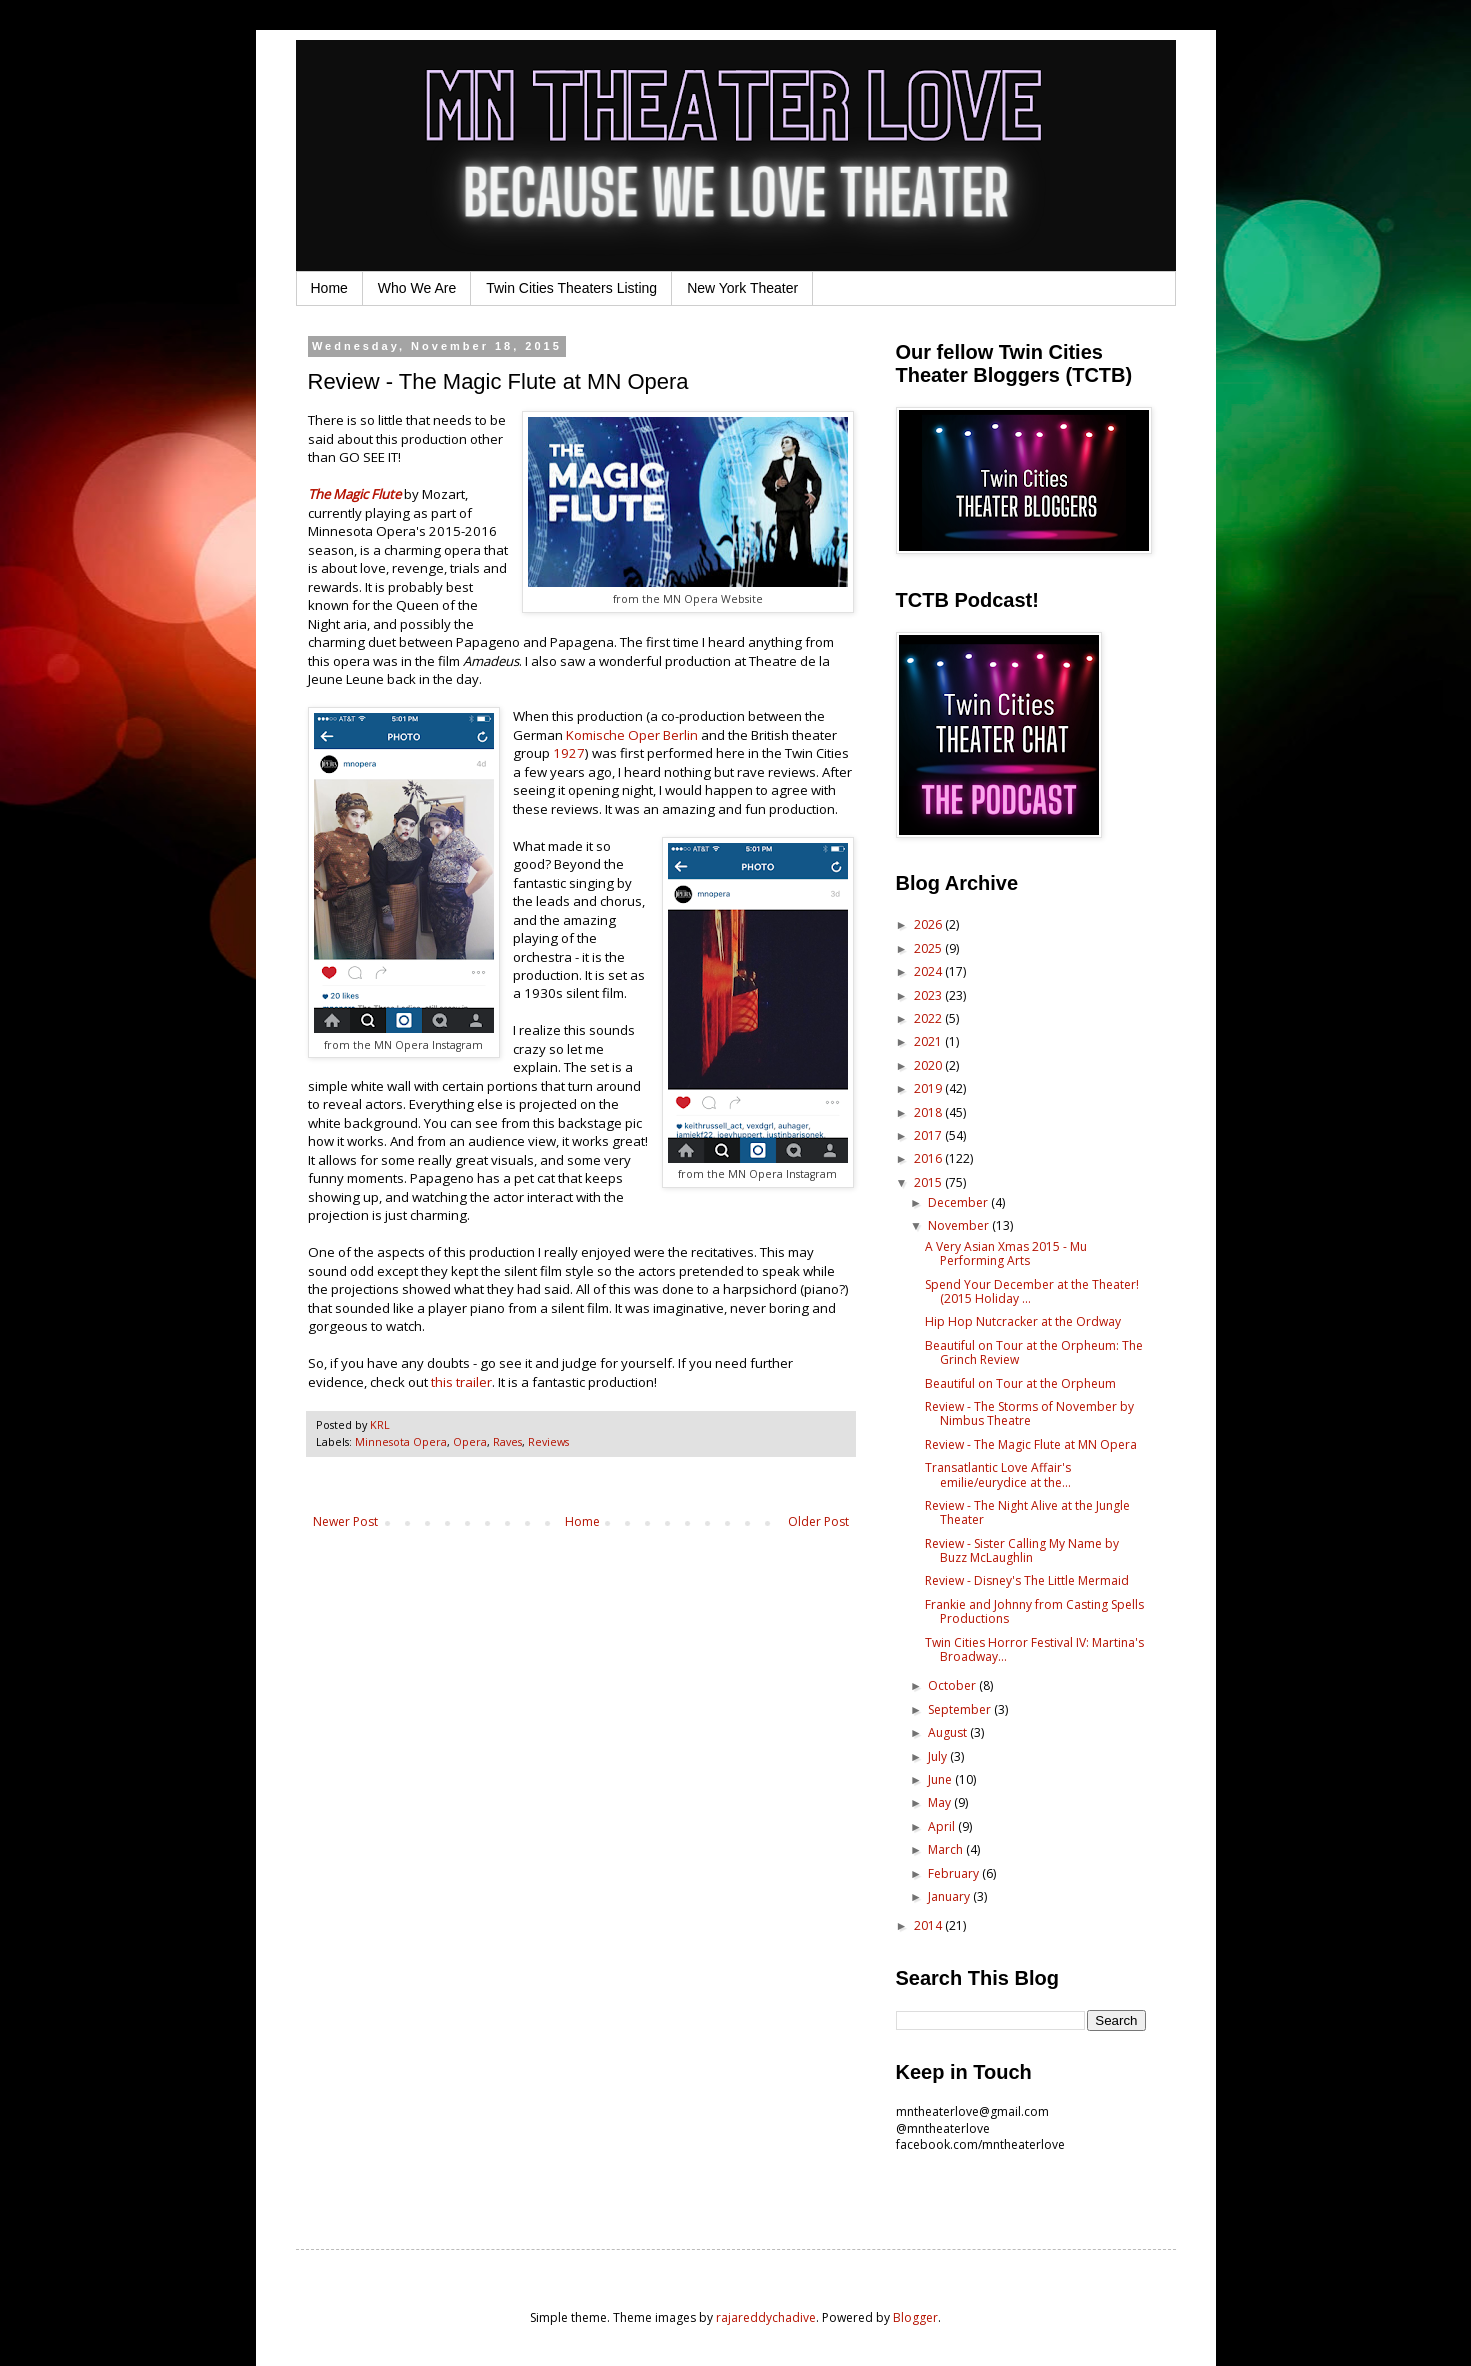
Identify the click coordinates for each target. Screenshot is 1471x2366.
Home (329, 288)
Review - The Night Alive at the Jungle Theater (1027, 1512)
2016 (929, 1158)
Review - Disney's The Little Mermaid (1027, 1580)
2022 (929, 1018)
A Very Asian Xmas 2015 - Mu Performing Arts (1006, 1253)
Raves (507, 1441)
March (947, 1849)
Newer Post (345, 1521)
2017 (929, 1135)
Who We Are (417, 288)
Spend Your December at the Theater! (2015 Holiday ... (1032, 1291)
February (955, 1873)
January (950, 1896)
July (939, 1756)
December (959, 1202)
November (960, 1225)
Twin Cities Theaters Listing (571, 288)
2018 (929, 1112)
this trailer (461, 1382)
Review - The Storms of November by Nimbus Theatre (1029, 1413)
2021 (929, 1041)
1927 (569, 753)
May (941, 1802)
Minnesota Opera (401, 1441)
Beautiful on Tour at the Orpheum (1020, 1383)
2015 (929, 1182)
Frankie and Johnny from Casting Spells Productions (1034, 1611)
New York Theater (742, 288)
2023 (929, 995)
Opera (470, 1441)
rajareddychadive (766, 2317)
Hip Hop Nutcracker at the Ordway (1023, 1321)
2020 (929, 1065)
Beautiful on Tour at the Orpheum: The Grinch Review (1034, 1352)
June (941, 1779)
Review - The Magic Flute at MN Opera (1031, 1444)
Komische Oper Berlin (632, 735)
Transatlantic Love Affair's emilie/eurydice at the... (998, 1474)
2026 (929, 924)
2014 (929, 1925)
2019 (929, 1088)
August (949, 1732)
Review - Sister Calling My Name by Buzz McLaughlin (1022, 1550)
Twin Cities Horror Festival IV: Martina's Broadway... (1034, 1649)
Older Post (818, 1521)
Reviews (548, 1441)
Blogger (915, 2317)
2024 (929, 971)
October (953, 1685)
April (943, 1826)
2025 (929, 948)
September (961, 1709)
